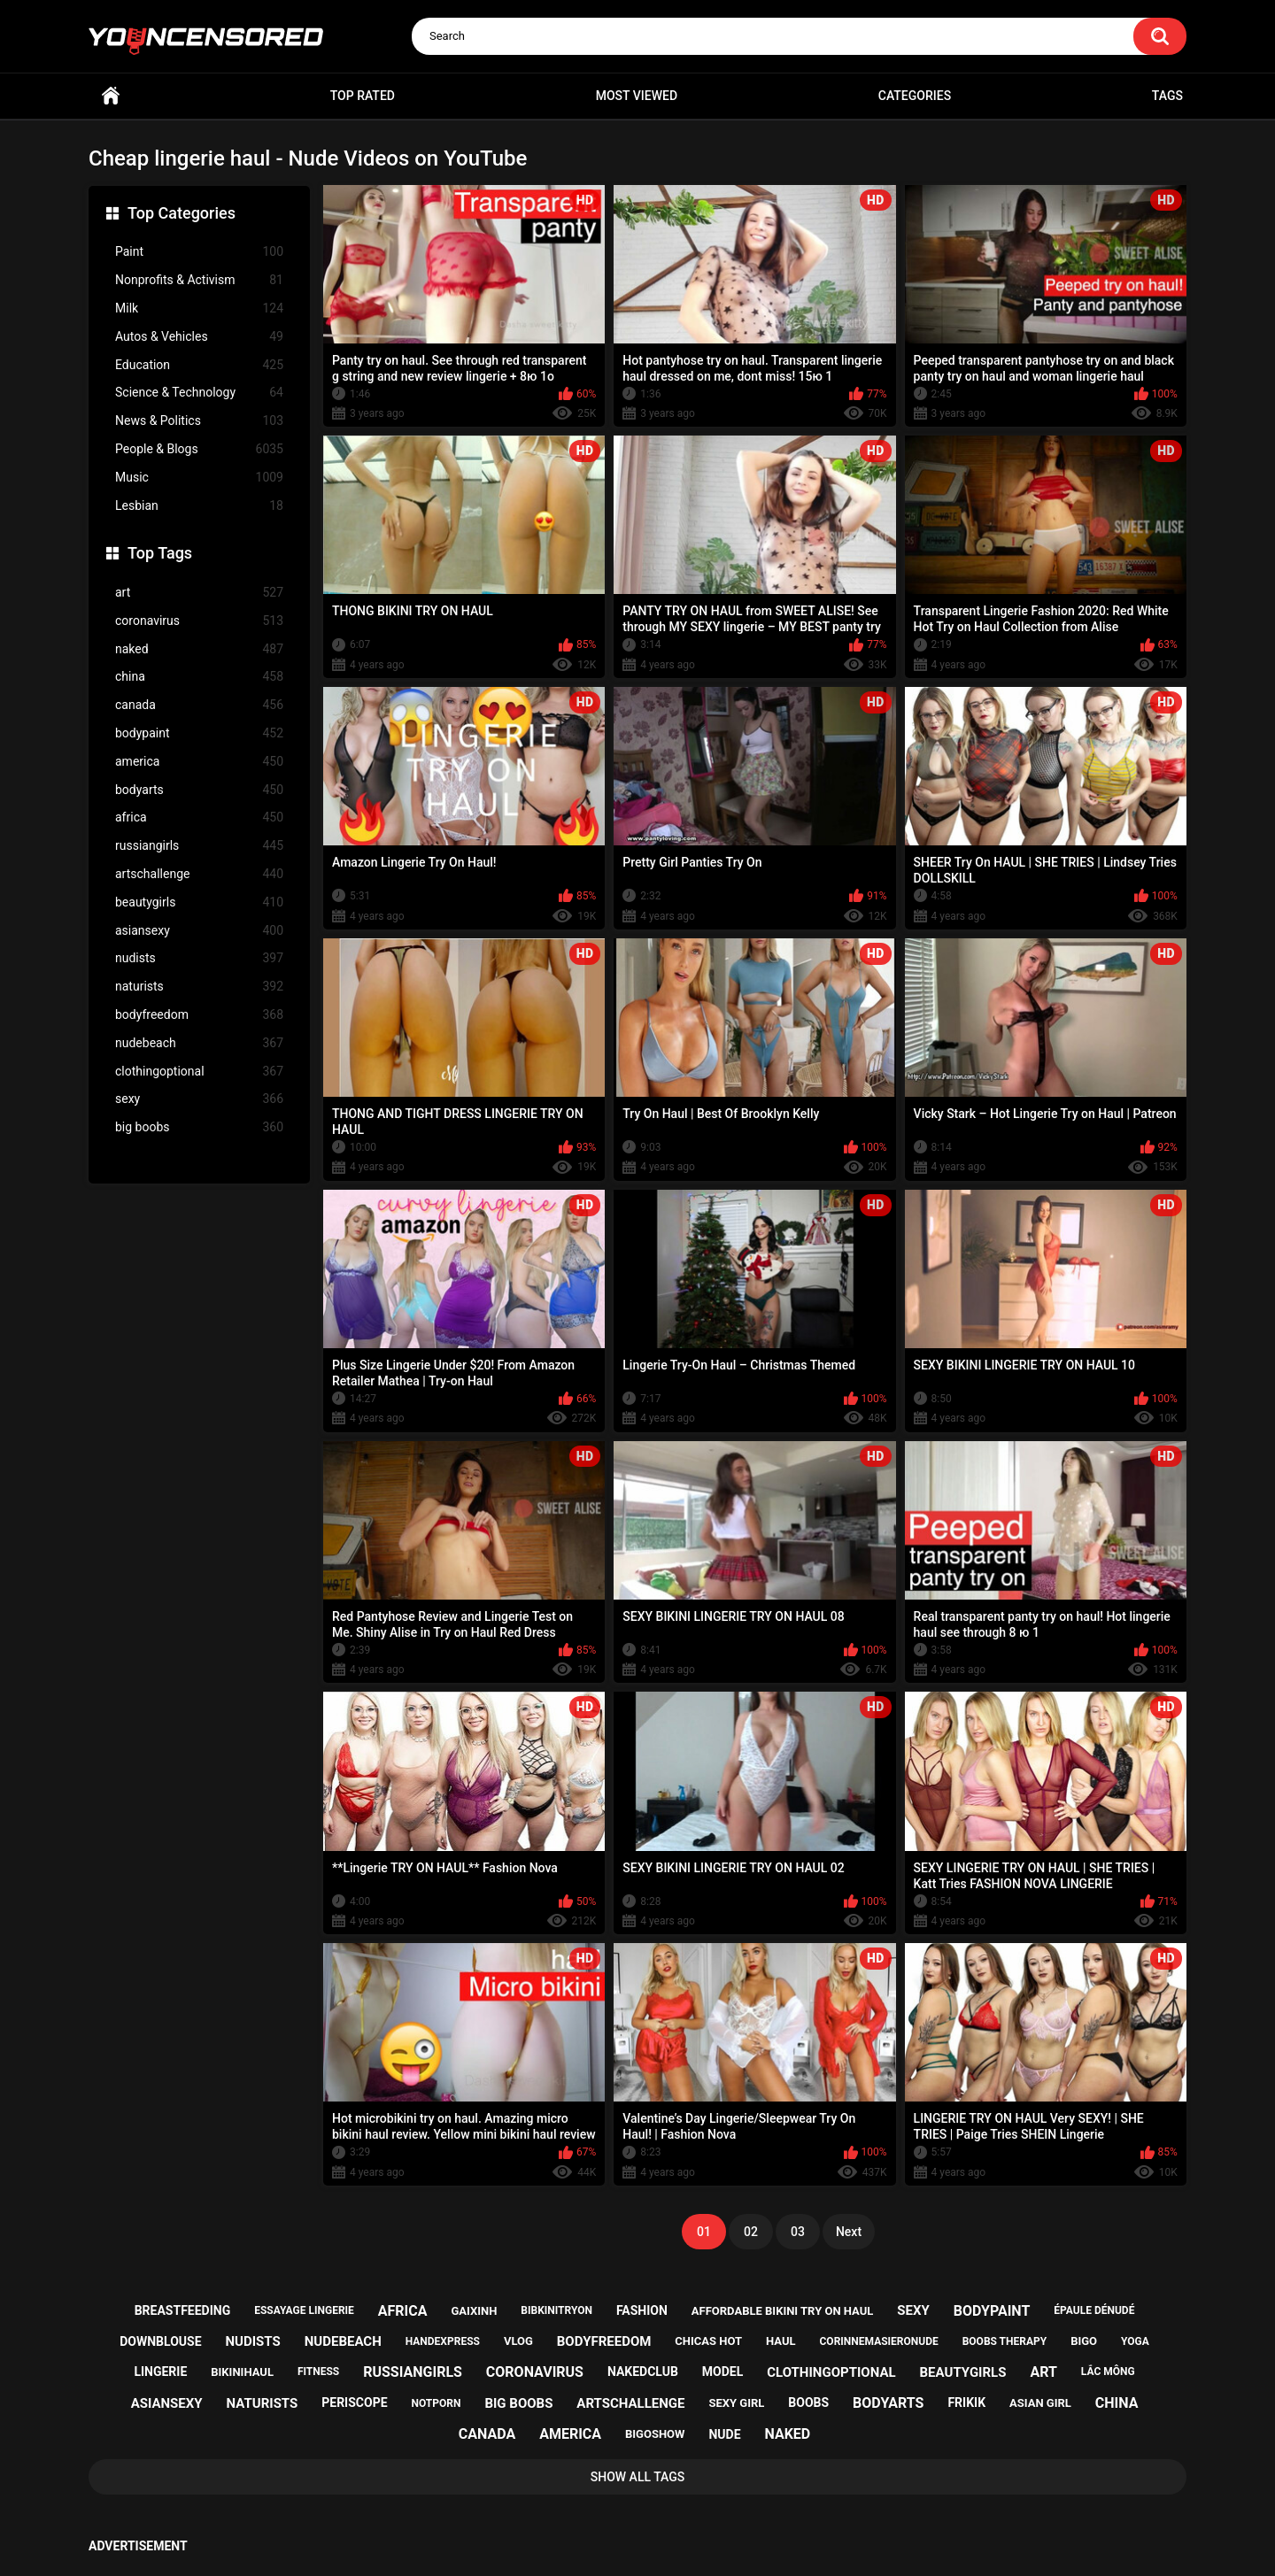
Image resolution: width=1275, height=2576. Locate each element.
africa (199, 817)
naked (199, 649)
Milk (199, 308)
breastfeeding (183, 2310)
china (199, 676)
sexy (199, 1099)
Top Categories (182, 213)
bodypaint (199, 733)
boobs (808, 2402)
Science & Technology (199, 392)
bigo (1083, 2341)
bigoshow (654, 2434)
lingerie (160, 2371)
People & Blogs (199, 449)
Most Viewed (636, 96)
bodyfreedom (199, 1014)
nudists (199, 958)
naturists (199, 986)
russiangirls (199, 845)
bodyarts (199, 790)
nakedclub (642, 2371)
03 (798, 2232)
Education (199, 365)
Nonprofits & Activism (199, 280)
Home (111, 96)
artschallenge (199, 874)
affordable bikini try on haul (783, 2311)
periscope (354, 2402)
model (722, 2371)
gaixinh (474, 2311)
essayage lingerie (304, 2310)
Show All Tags (638, 2477)
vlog (518, 2341)
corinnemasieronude (879, 2341)
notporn (436, 2403)
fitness (318, 2371)
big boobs (199, 1127)
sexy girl (737, 2403)
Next (849, 2232)
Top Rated (362, 96)
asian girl (1040, 2403)
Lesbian (199, 505)
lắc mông (1108, 2371)
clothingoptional (199, 1071)
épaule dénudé (1094, 2310)
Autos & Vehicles (199, 336)
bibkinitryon (556, 2310)
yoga (1135, 2341)
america (199, 761)
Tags (1167, 96)
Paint (199, 251)
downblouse (160, 2341)
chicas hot (708, 2341)
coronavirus (199, 621)
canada (199, 705)
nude (724, 2434)
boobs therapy (1004, 2341)
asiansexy (199, 930)
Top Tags (160, 553)
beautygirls (199, 902)
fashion (642, 2310)
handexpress (443, 2341)
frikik (966, 2402)
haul (781, 2341)
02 (751, 2232)
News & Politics (199, 420)
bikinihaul (242, 2372)
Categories (914, 96)
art (199, 592)
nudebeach (199, 1043)
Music (199, 477)
